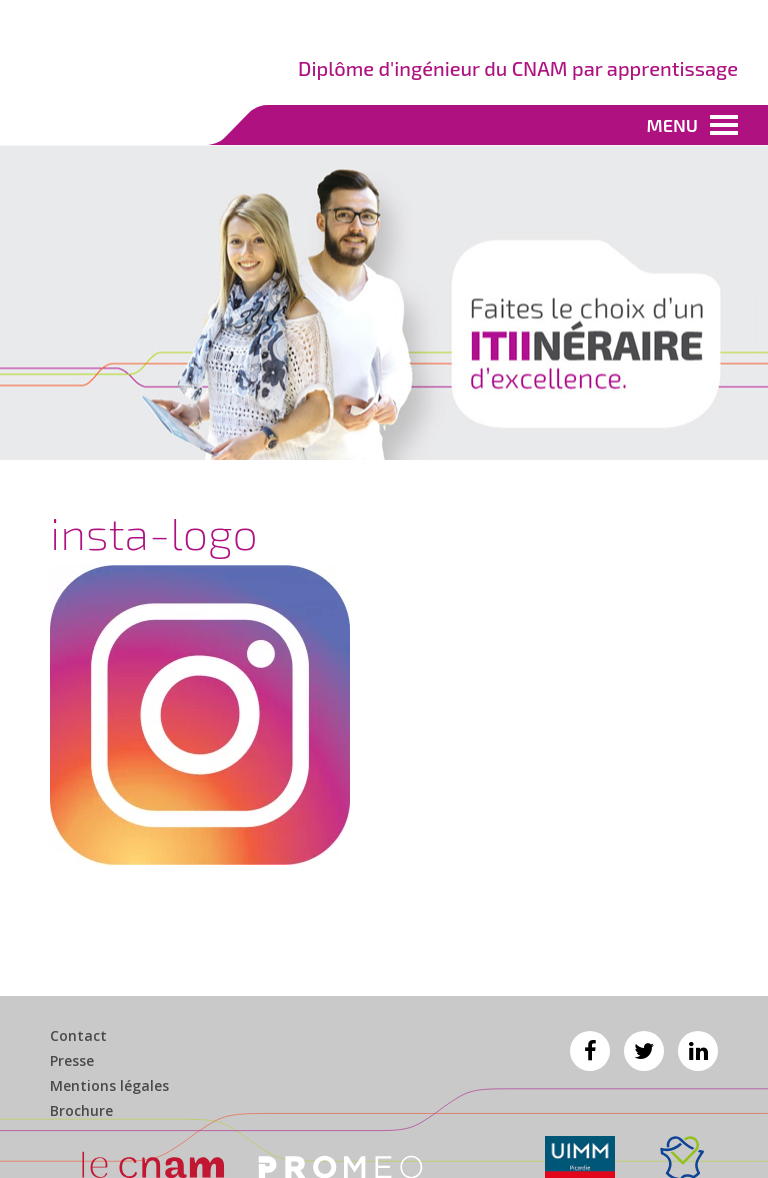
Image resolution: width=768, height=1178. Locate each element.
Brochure (81, 1111)
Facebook (590, 1051)
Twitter (644, 1051)
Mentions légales (109, 1086)
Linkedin (698, 1051)
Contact (78, 1036)
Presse (72, 1061)
